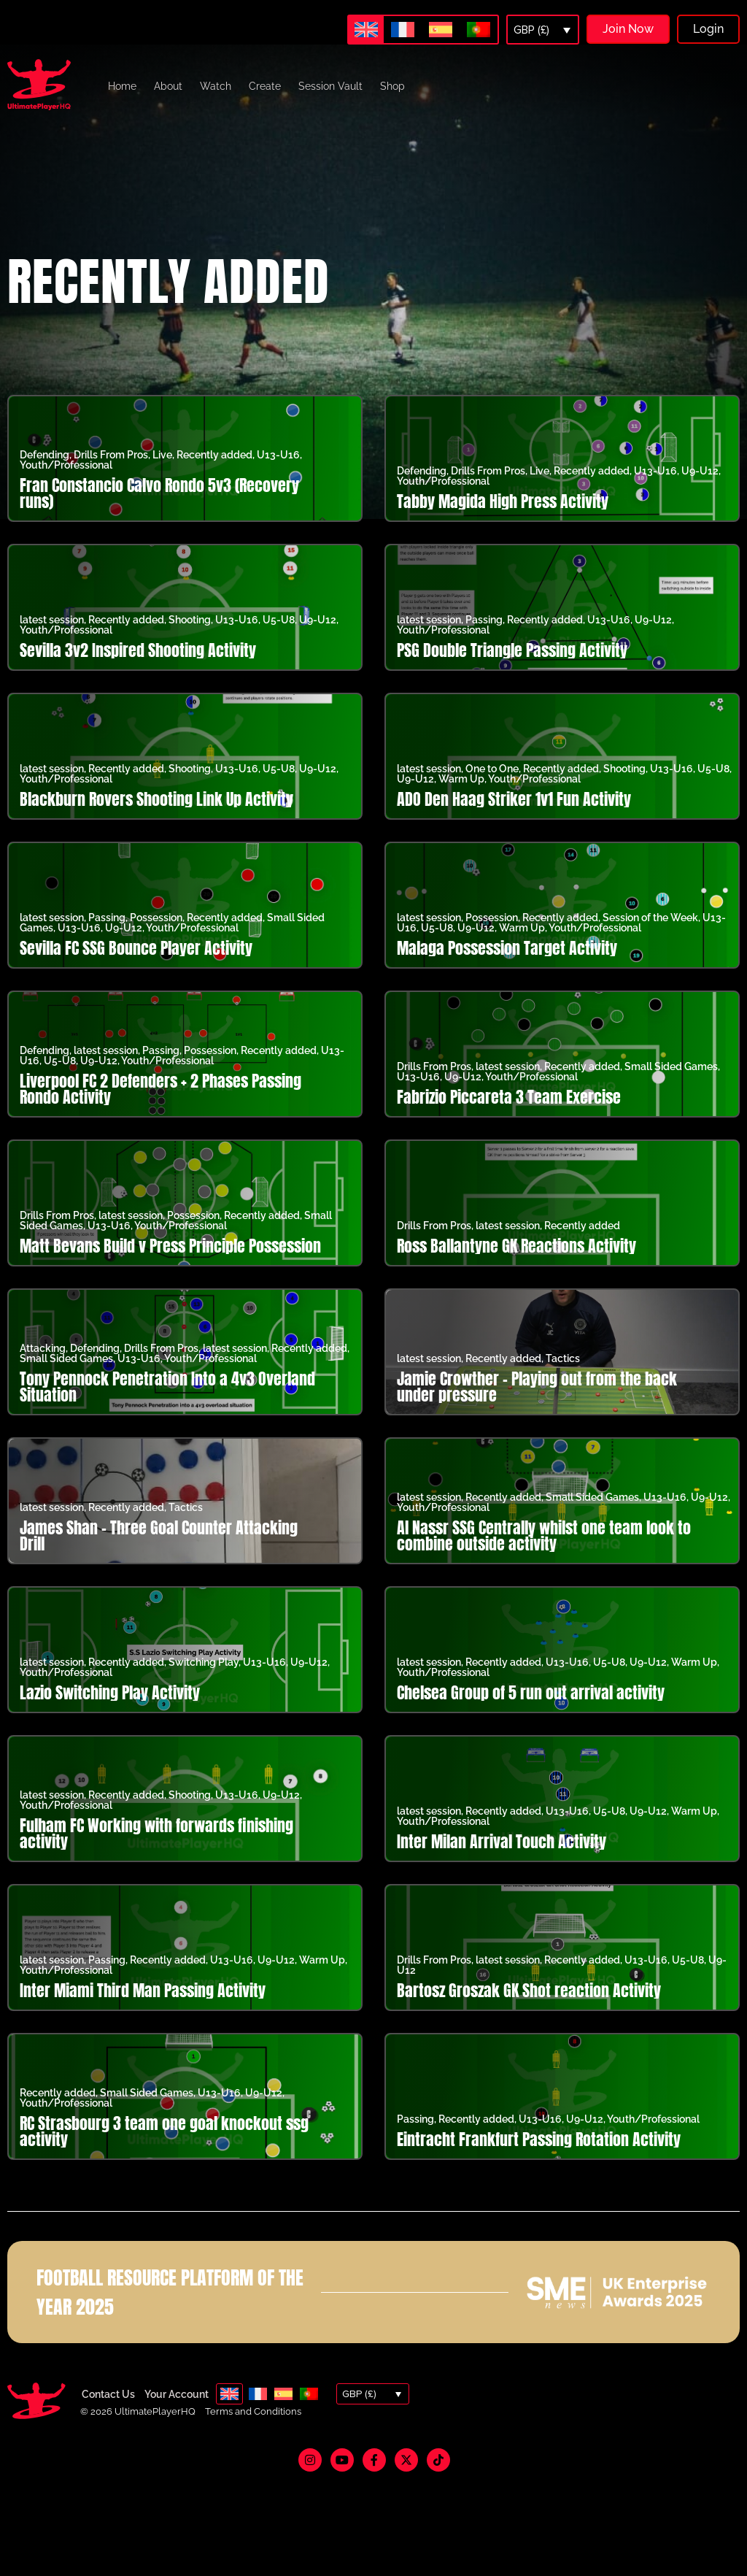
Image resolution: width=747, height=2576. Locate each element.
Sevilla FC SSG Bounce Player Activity (136, 948)
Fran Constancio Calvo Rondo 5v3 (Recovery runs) (159, 493)
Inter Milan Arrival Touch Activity (501, 1841)
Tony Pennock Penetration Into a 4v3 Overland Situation (167, 1386)
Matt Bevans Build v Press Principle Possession (170, 1246)
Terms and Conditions (253, 2411)
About (168, 86)
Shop (392, 86)
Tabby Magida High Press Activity (502, 501)
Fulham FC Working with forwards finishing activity (156, 1833)
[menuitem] (366, 29)
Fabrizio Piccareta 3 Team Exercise (509, 1097)
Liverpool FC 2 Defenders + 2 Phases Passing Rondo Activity (160, 1089)
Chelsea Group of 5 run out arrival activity (531, 1692)
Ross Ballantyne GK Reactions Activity (516, 1246)
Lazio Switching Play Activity (110, 1692)
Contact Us (108, 2394)
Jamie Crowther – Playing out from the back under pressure (537, 1386)
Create (265, 86)
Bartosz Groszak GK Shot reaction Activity (529, 1990)
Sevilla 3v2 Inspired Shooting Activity (138, 650)
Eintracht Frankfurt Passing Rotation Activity (539, 2139)
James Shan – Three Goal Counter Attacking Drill (159, 1535)
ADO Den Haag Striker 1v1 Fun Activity (514, 799)
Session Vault (330, 86)
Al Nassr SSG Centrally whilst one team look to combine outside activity (544, 1535)
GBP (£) (531, 30)
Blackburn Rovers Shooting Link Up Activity (156, 799)
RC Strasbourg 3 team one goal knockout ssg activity (164, 2131)
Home (122, 86)
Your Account (176, 2394)
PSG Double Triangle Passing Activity (512, 650)
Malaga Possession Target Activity (507, 948)
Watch (215, 86)
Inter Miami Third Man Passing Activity (143, 1990)
